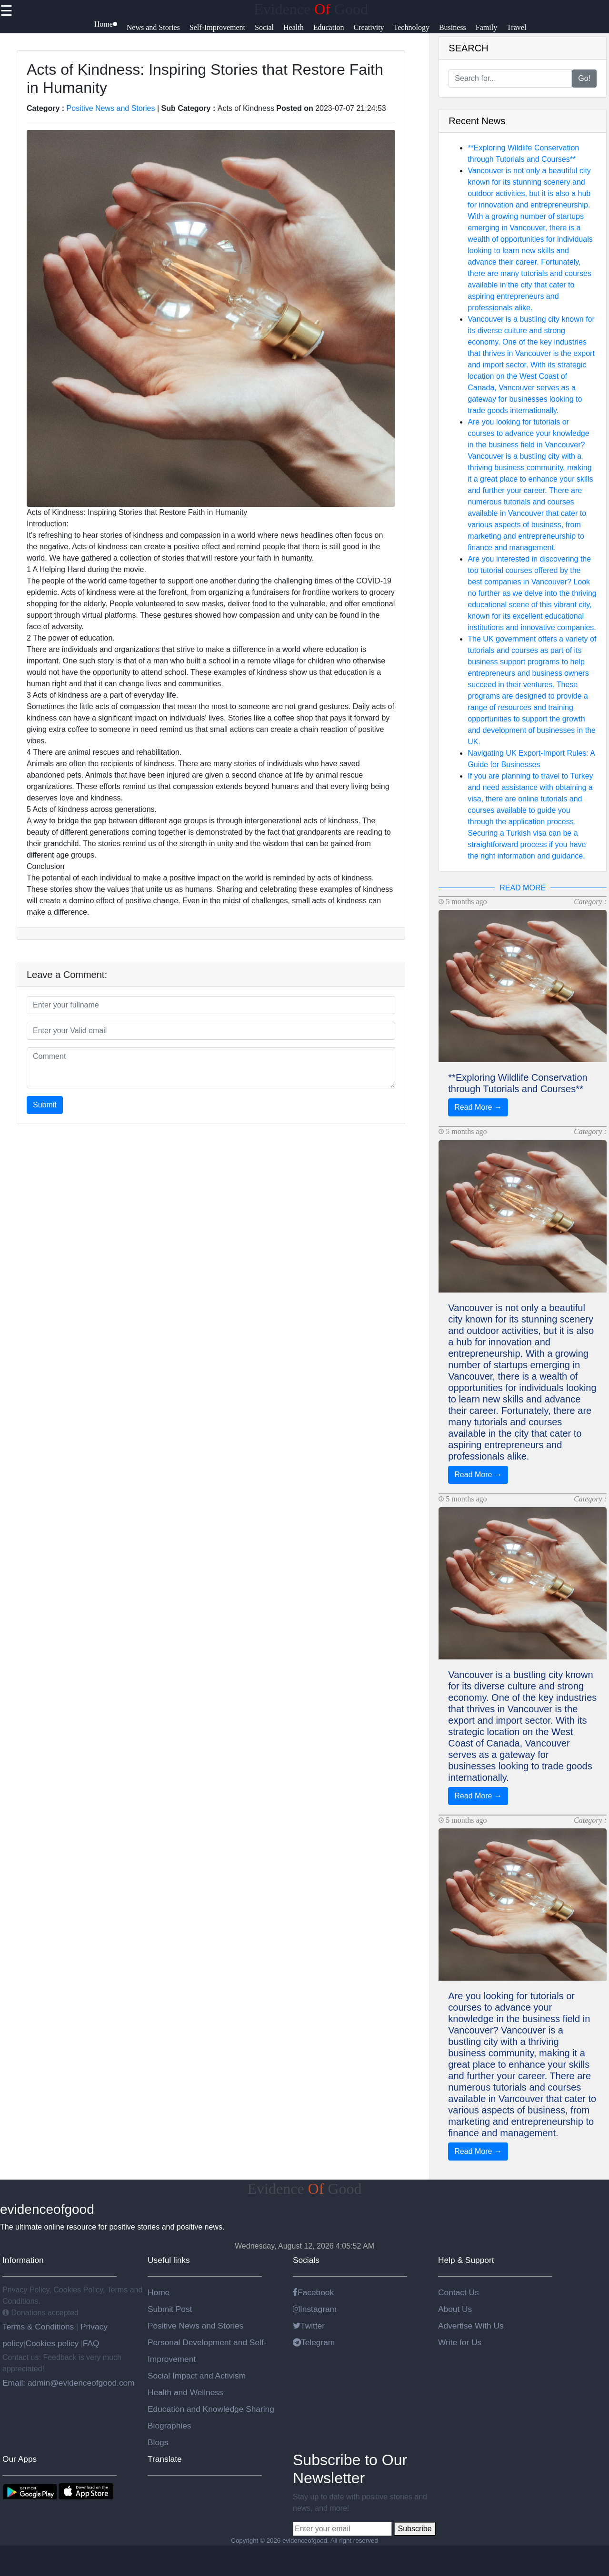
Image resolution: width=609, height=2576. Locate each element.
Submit (45, 1105)
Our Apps (19, 2459)
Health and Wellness (185, 2392)
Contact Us (458, 2292)
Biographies (169, 2425)
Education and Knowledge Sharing (211, 2409)
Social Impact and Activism (197, 2375)
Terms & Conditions (39, 2326)
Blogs (158, 2442)
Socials (306, 2260)
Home (159, 2292)
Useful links (169, 2260)
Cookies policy (52, 2343)
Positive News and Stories (111, 108)
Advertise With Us (471, 2325)
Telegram (314, 2342)
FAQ (91, 2343)
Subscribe (414, 2529)
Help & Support (466, 2260)
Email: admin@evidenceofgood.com (68, 2383)
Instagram (315, 2309)
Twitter (309, 2325)
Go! (584, 78)
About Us (455, 2309)
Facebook (313, 2292)
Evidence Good (311, 9)
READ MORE (522, 888)
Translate (165, 2459)
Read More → (478, 1107)
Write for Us (459, 2342)
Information (23, 2260)
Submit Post (170, 2309)
